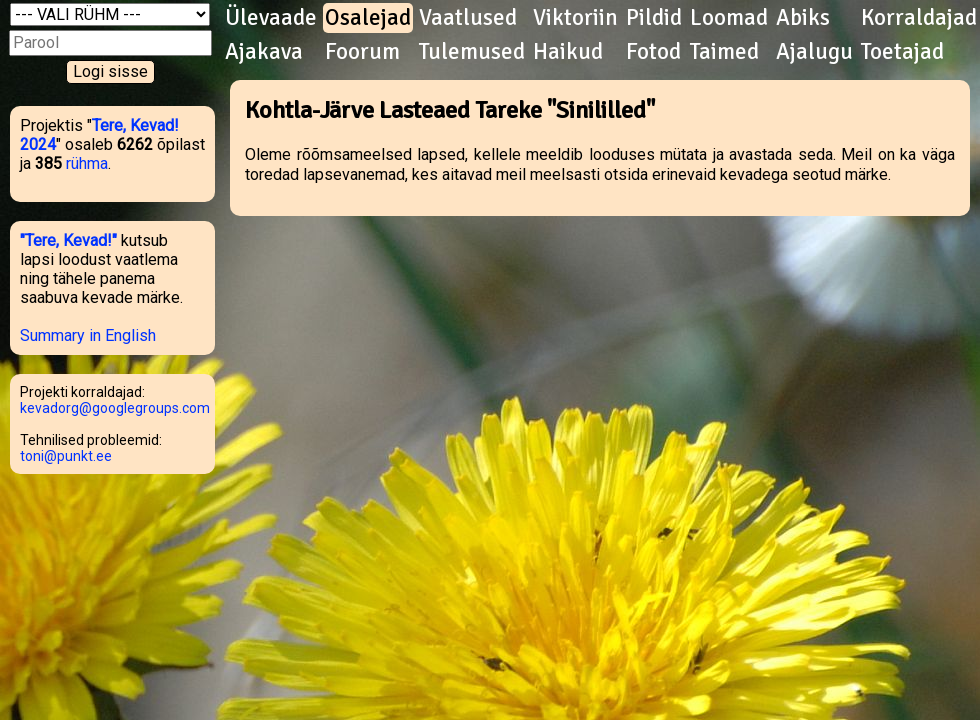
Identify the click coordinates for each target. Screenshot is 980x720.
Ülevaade (271, 18)
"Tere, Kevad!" (68, 240)
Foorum (362, 52)
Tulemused (472, 52)
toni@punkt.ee (66, 456)
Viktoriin (575, 18)
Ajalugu (814, 52)
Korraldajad (919, 18)
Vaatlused (468, 18)
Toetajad (902, 52)
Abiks (803, 18)
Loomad (729, 18)
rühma (87, 163)
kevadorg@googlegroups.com (115, 408)
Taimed (724, 52)
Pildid (654, 18)
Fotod (653, 52)
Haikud (568, 52)
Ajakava (264, 52)
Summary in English (88, 335)
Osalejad (368, 18)
